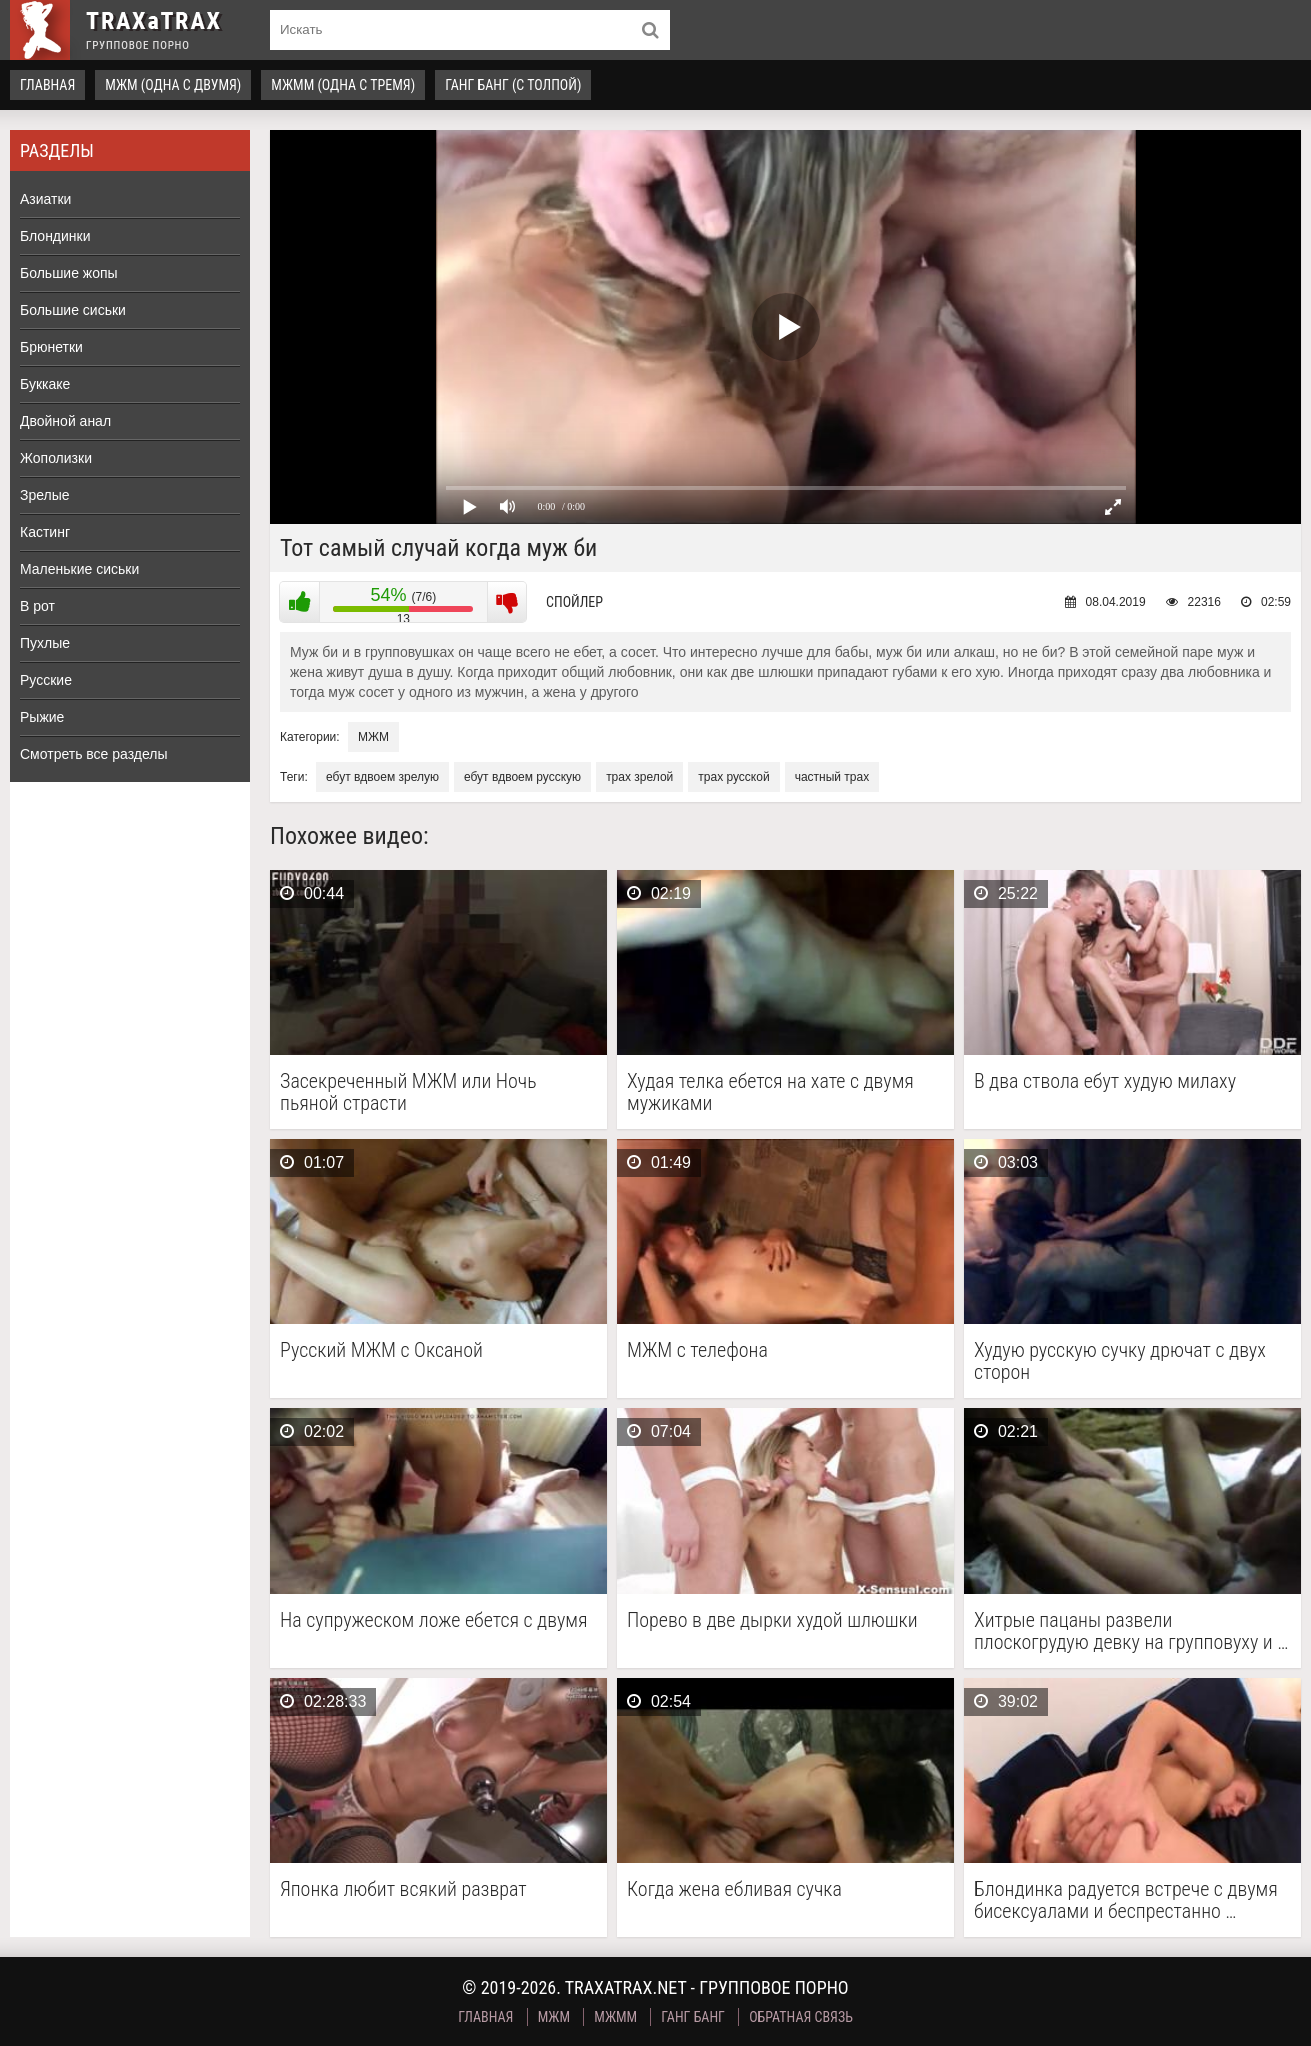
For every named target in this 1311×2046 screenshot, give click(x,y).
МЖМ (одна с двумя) (173, 85)
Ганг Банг (693, 2017)
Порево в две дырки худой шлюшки (772, 1620)
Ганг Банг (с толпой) (513, 85)
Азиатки (45, 199)
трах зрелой (639, 777)
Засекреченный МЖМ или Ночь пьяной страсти (408, 1092)
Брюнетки (51, 347)
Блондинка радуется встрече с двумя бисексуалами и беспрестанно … (1126, 1900)
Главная (47, 85)
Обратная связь (801, 2017)
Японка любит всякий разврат (403, 1889)
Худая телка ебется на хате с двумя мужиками (770, 1092)
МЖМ (373, 737)
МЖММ (615, 2017)
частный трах (832, 777)
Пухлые (45, 643)
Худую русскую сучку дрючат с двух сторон (1120, 1361)
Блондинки (55, 236)
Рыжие (42, 717)
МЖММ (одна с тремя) (343, 85)
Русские (46, 680)
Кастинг (45, 532)
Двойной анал (65, 421)
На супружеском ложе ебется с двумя (434, 1620)
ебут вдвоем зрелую (382, 777)
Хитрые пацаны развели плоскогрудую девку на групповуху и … (1131, 1631)
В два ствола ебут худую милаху (1105, 1081)
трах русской (733, 777)
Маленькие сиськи (79, 569)
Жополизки (56, 458)
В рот (37, 606)
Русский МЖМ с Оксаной (381, 1350)
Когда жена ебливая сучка (734, 1889)
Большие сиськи (73, 310)
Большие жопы (69, 273)
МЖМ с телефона (697, 1350)
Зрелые (45, 495)
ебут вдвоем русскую (522, 777)
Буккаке (45, 384)
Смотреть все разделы (94, 754)
